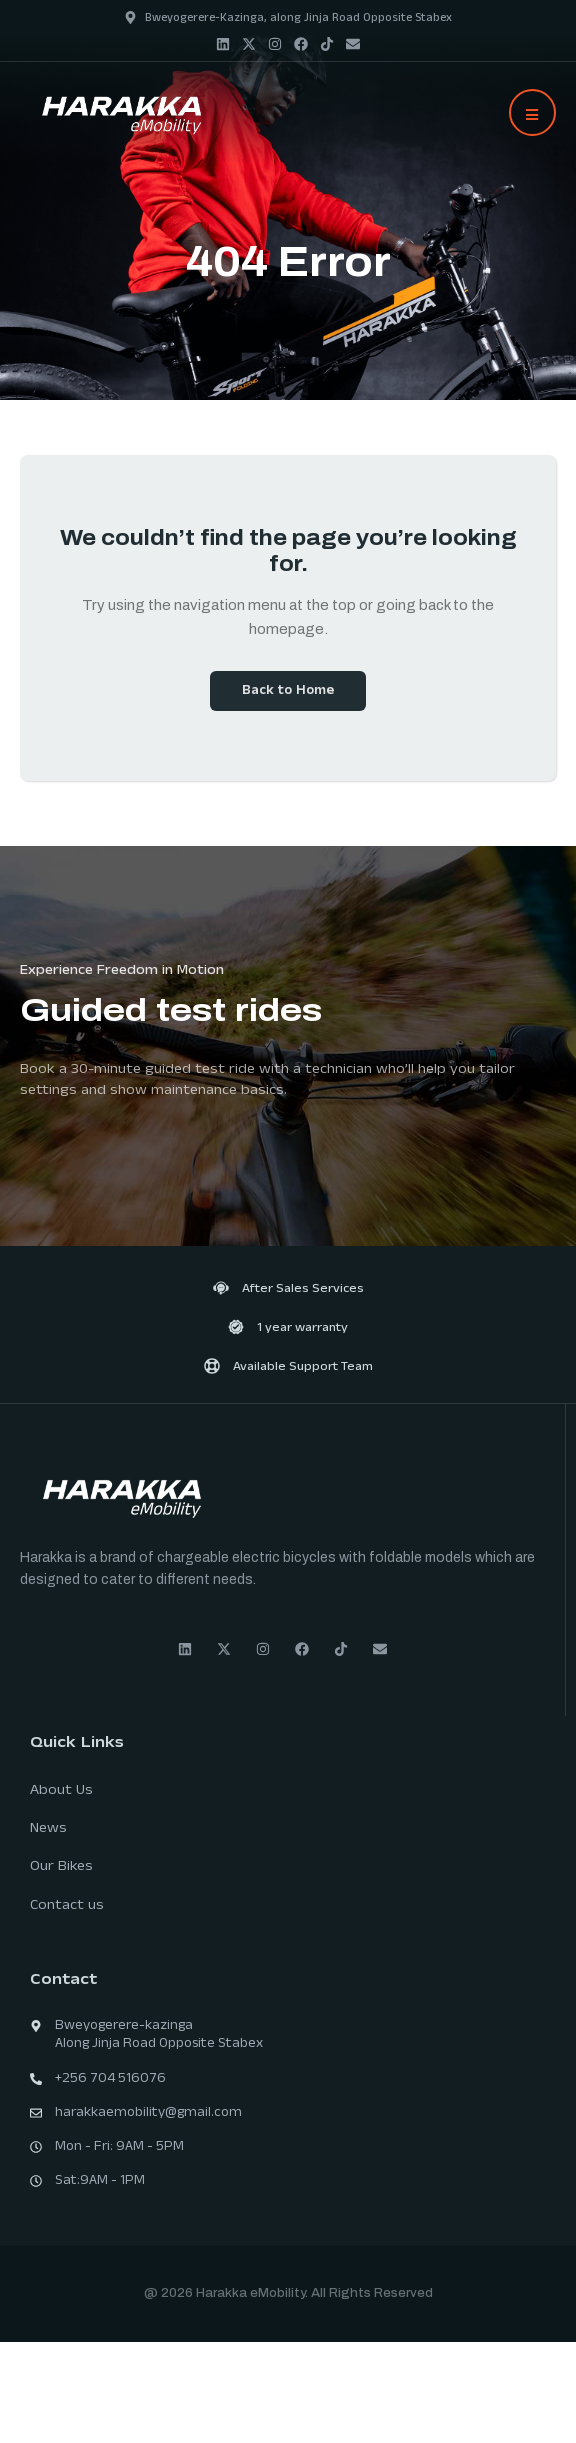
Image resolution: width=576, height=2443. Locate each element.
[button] (532, 112)
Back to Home (288, 692)
